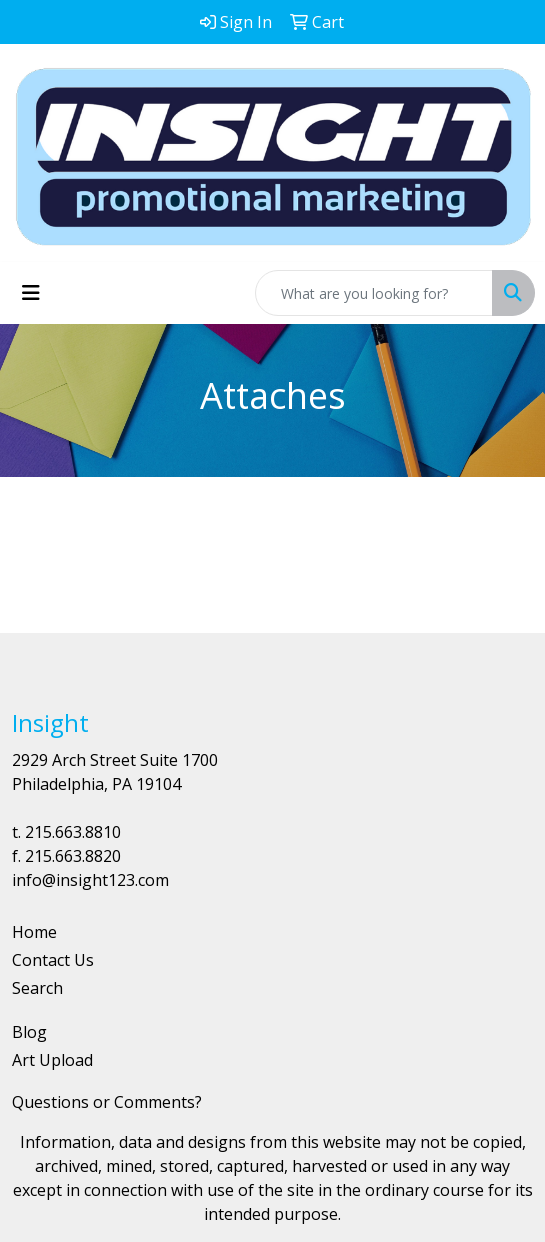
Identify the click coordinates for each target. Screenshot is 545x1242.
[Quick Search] (374, 293)
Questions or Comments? (107, 1102)
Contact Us (53, 960)
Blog (29, 1032)
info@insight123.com (90, 880)
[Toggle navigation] (31, 293)
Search (37, 988)
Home (34, 932)
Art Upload (52, 1060)
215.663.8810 (73, 832)
